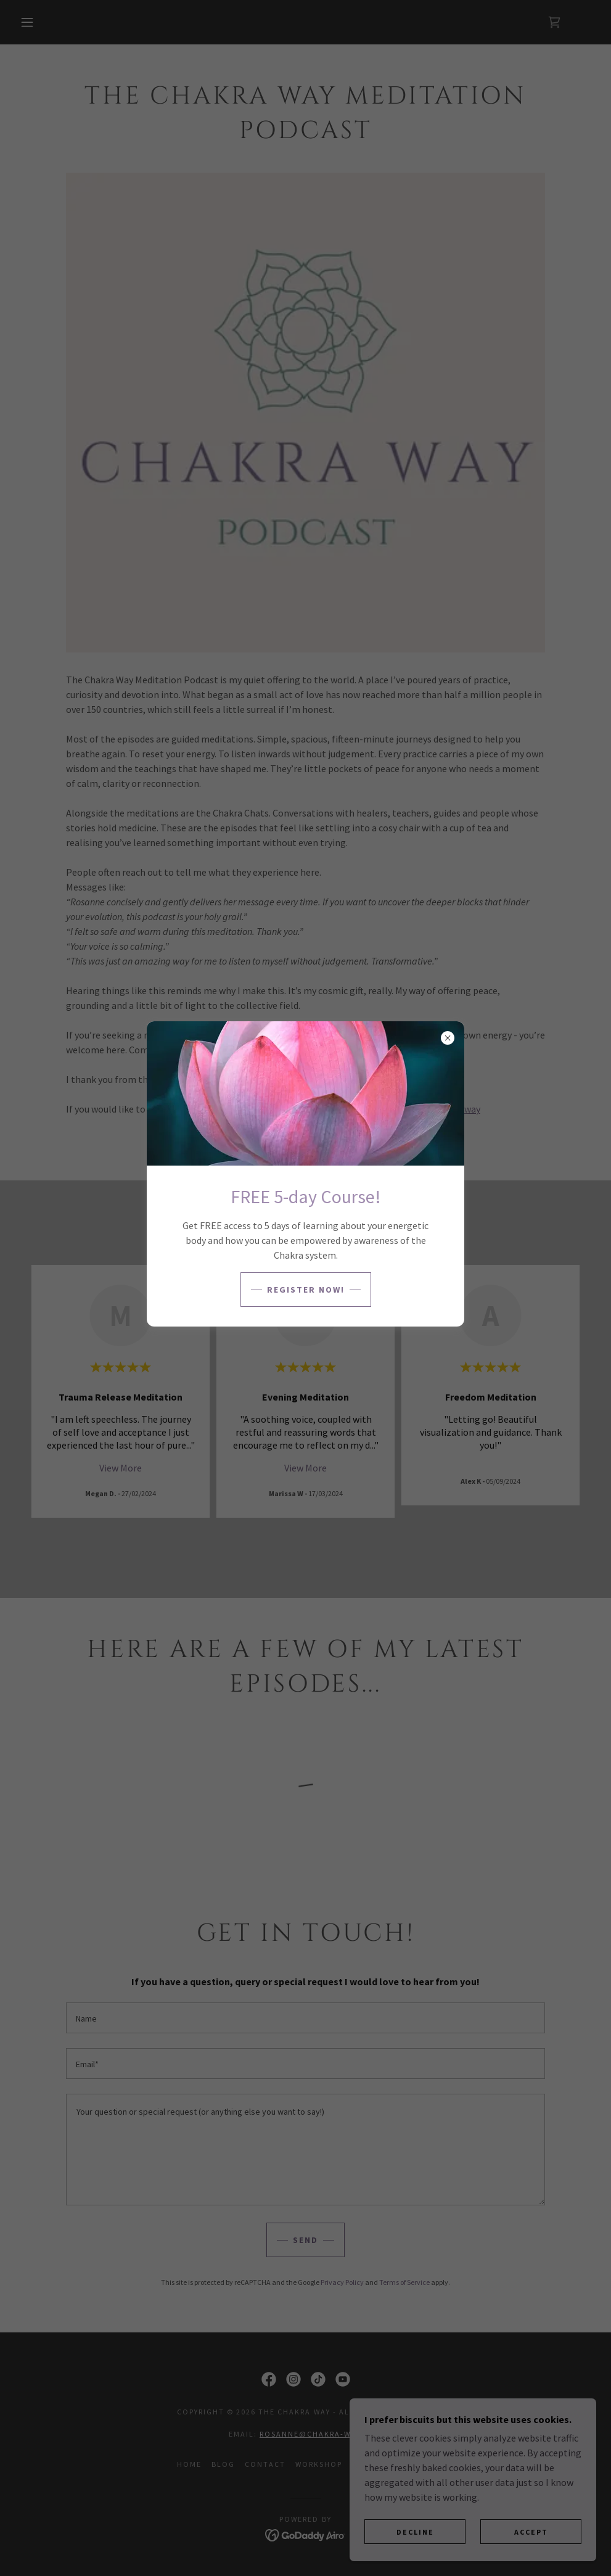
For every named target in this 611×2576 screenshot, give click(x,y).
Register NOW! (306, 1289)
